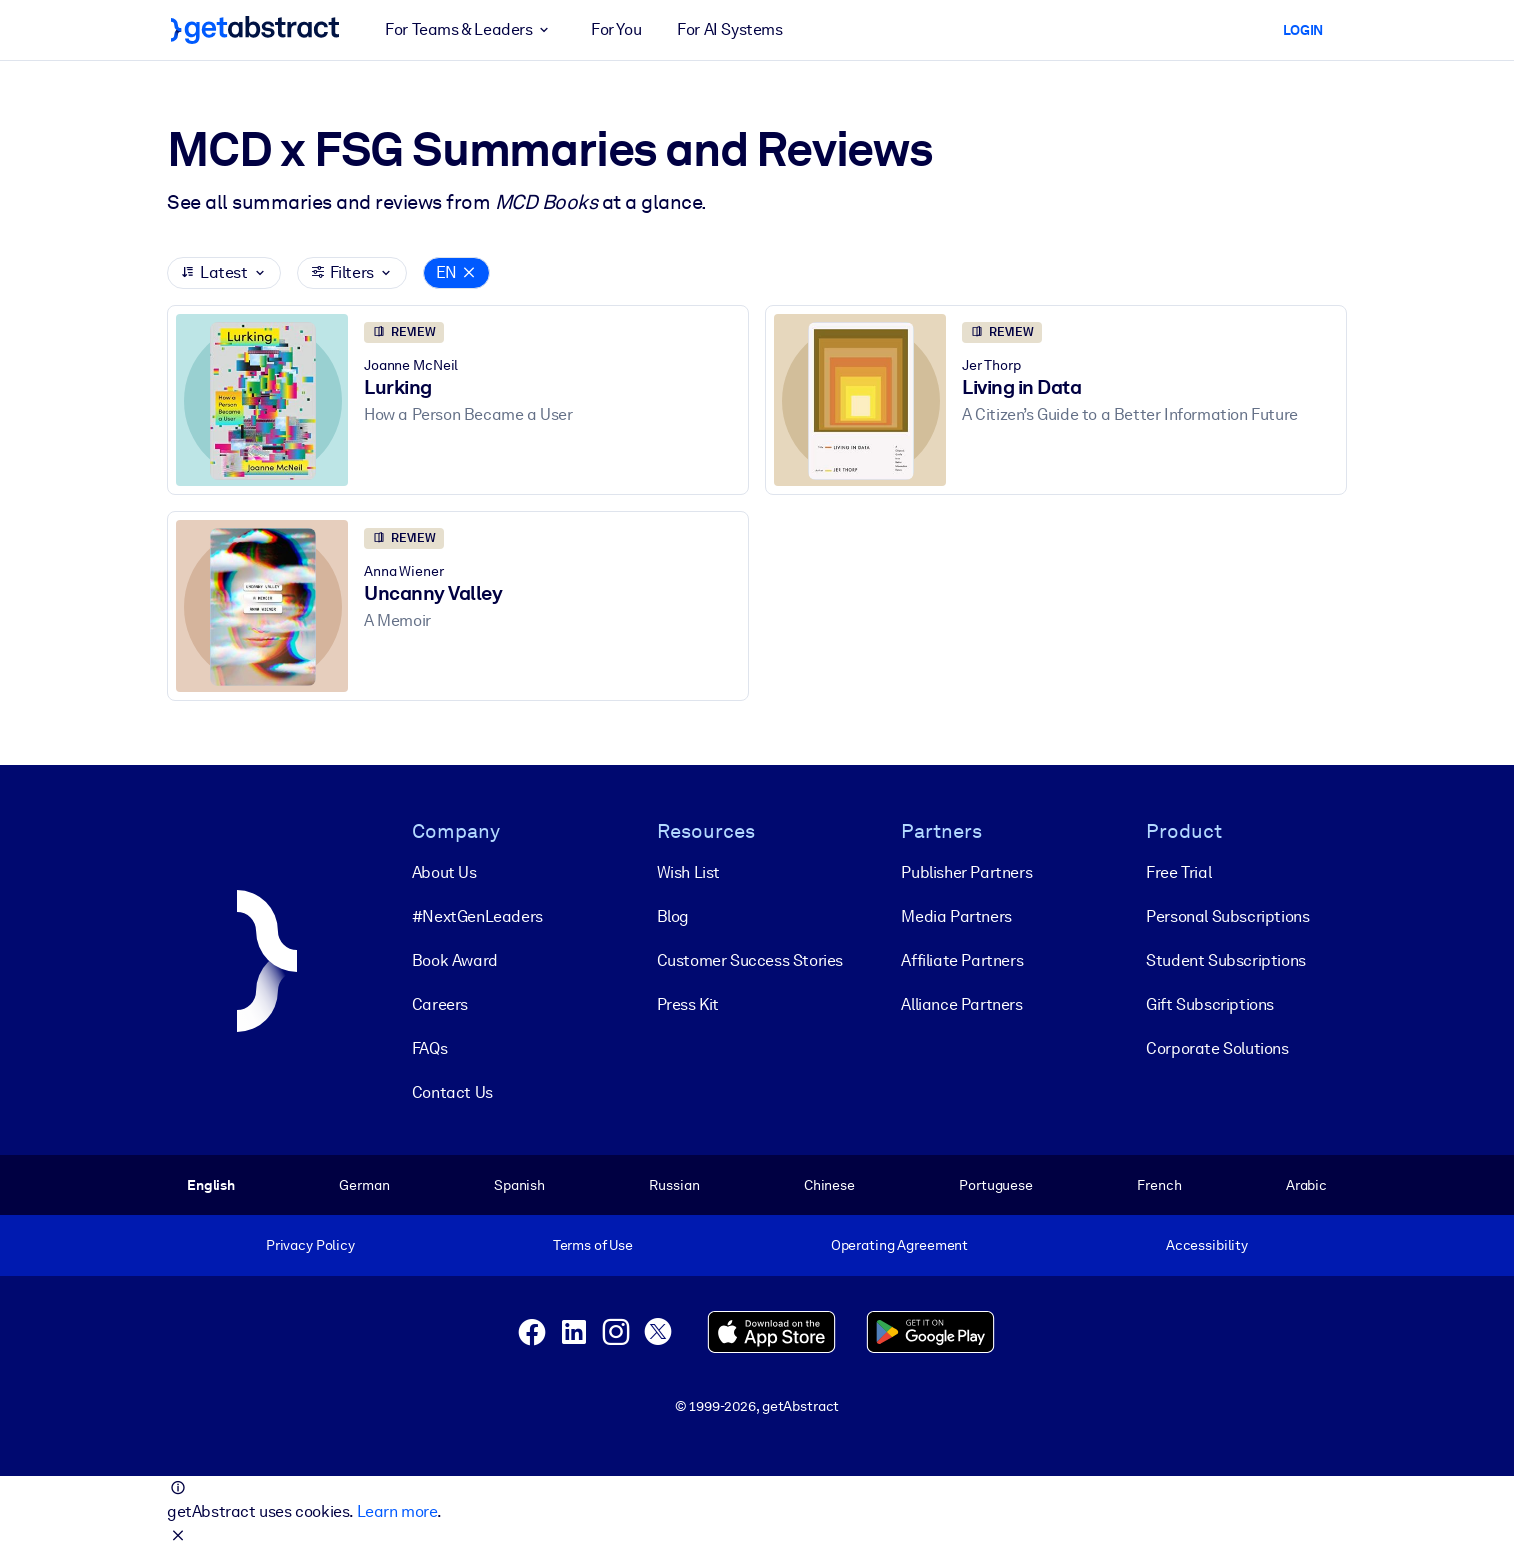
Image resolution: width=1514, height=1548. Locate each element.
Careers (440, 1004)
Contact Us (452, 1092)
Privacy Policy (310, 1245)
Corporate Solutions (1217, 1048)
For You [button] (616, 29)
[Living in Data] (860, 401)
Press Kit (688, 1004)
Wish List (688, 872)
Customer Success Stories (750, 960)
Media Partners (956, 916)
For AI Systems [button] (729, 29)
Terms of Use (593, 1245)
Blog (673, 916)
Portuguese (996, 1185)
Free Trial (1178, 872)
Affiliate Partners (962, 960)
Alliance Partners (961, 1004)
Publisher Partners (966, 872)
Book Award (455, 960)
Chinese (829, 1185)
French (1159, 1185)
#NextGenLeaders (477, 916)
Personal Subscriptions (1227, 916)
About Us (444, 872)
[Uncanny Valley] (262, 607)
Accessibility (1207, 1245)
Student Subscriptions (1226, 960)
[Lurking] (262, 401)
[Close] (469, 273)
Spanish (519, 1185)
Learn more (397, 1511)
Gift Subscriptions (1210, 1004)
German (364, 1185)
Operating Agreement (899, 1245)
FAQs (429, 1048)
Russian (674, 1185)
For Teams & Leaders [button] (470, 30)
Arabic (1306, 1185)
